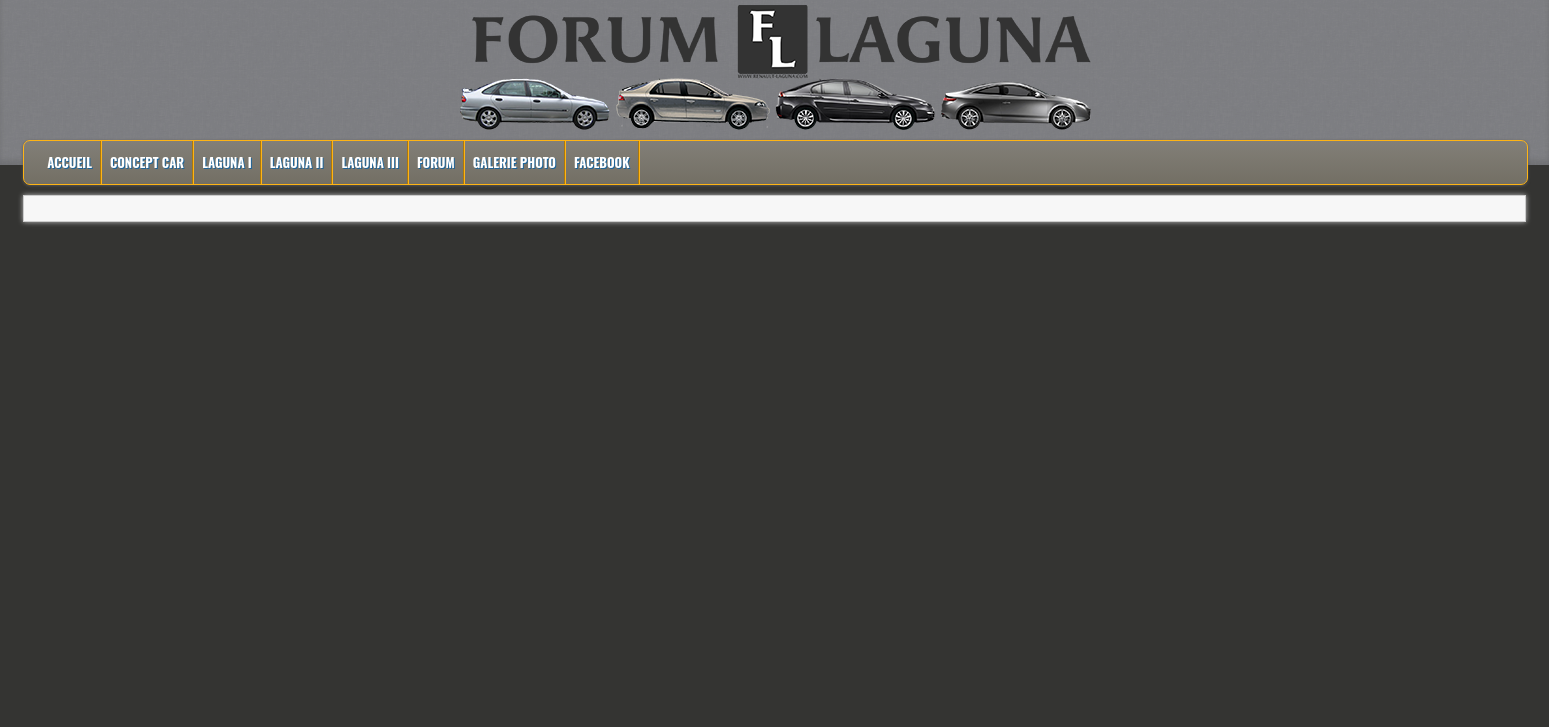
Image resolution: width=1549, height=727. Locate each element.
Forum (436, 162)
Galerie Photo (514, 162)
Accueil (69, 162)
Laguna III (370, 162)
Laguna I (227, 162)
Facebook (602, 162)
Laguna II (297, 162)
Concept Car (147, 162)
